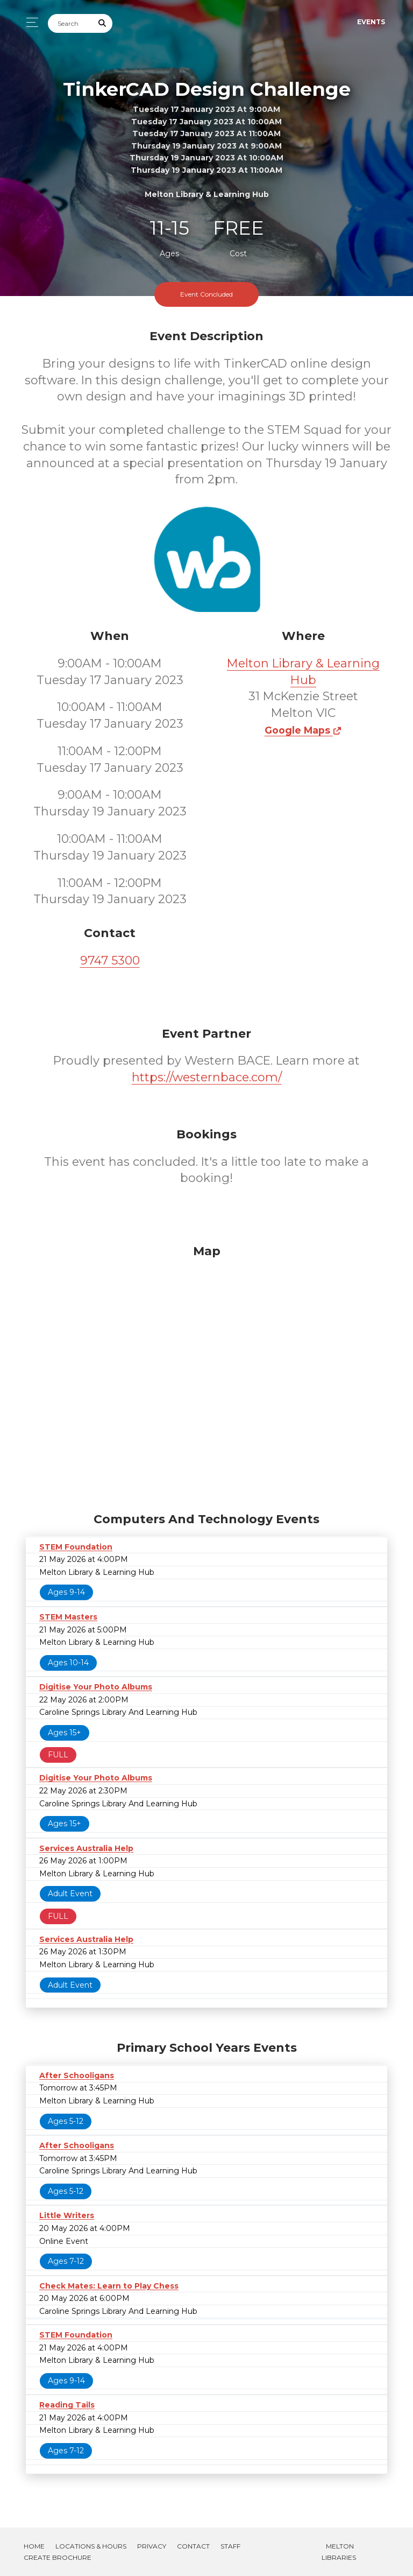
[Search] (70, 23)
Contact (193, 2546)
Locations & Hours (90, 2546)
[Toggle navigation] (29, 22)
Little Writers (66, 2215)
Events (371, 22)
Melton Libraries (339, 2551)
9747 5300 (110, 960)
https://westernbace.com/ (207, 1077)
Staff (230, 2546)
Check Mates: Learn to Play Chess (109, 2286)
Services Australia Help (86, 1848)
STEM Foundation (75, 1547)
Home (34, 2546)
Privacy (151, 2546)
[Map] (206, 1375)
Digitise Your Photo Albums (95, 1687)
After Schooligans (76, 2075)
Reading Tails (67, 2405)
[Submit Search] (102, 23)
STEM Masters (68, 1617)
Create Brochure (57, 2557)
